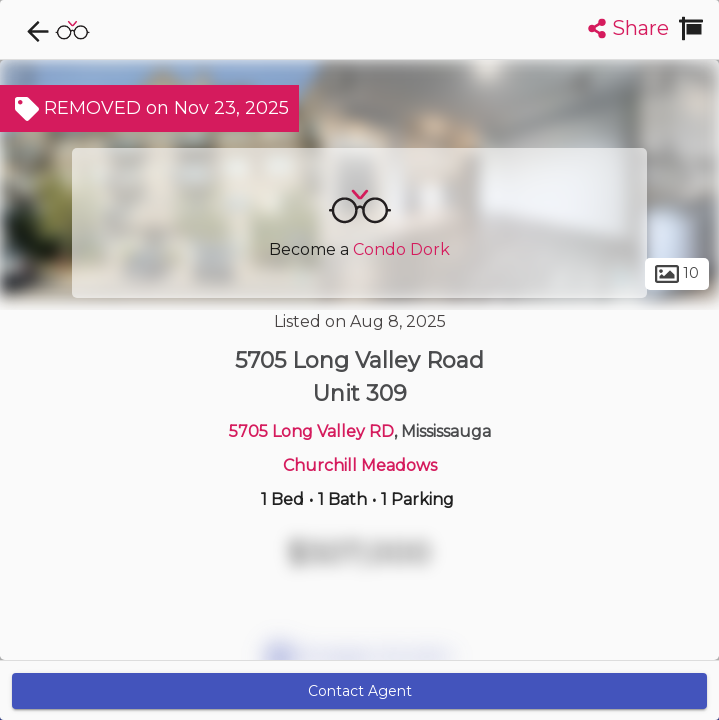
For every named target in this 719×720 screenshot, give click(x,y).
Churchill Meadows (360, 465)
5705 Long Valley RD (311, 431)
